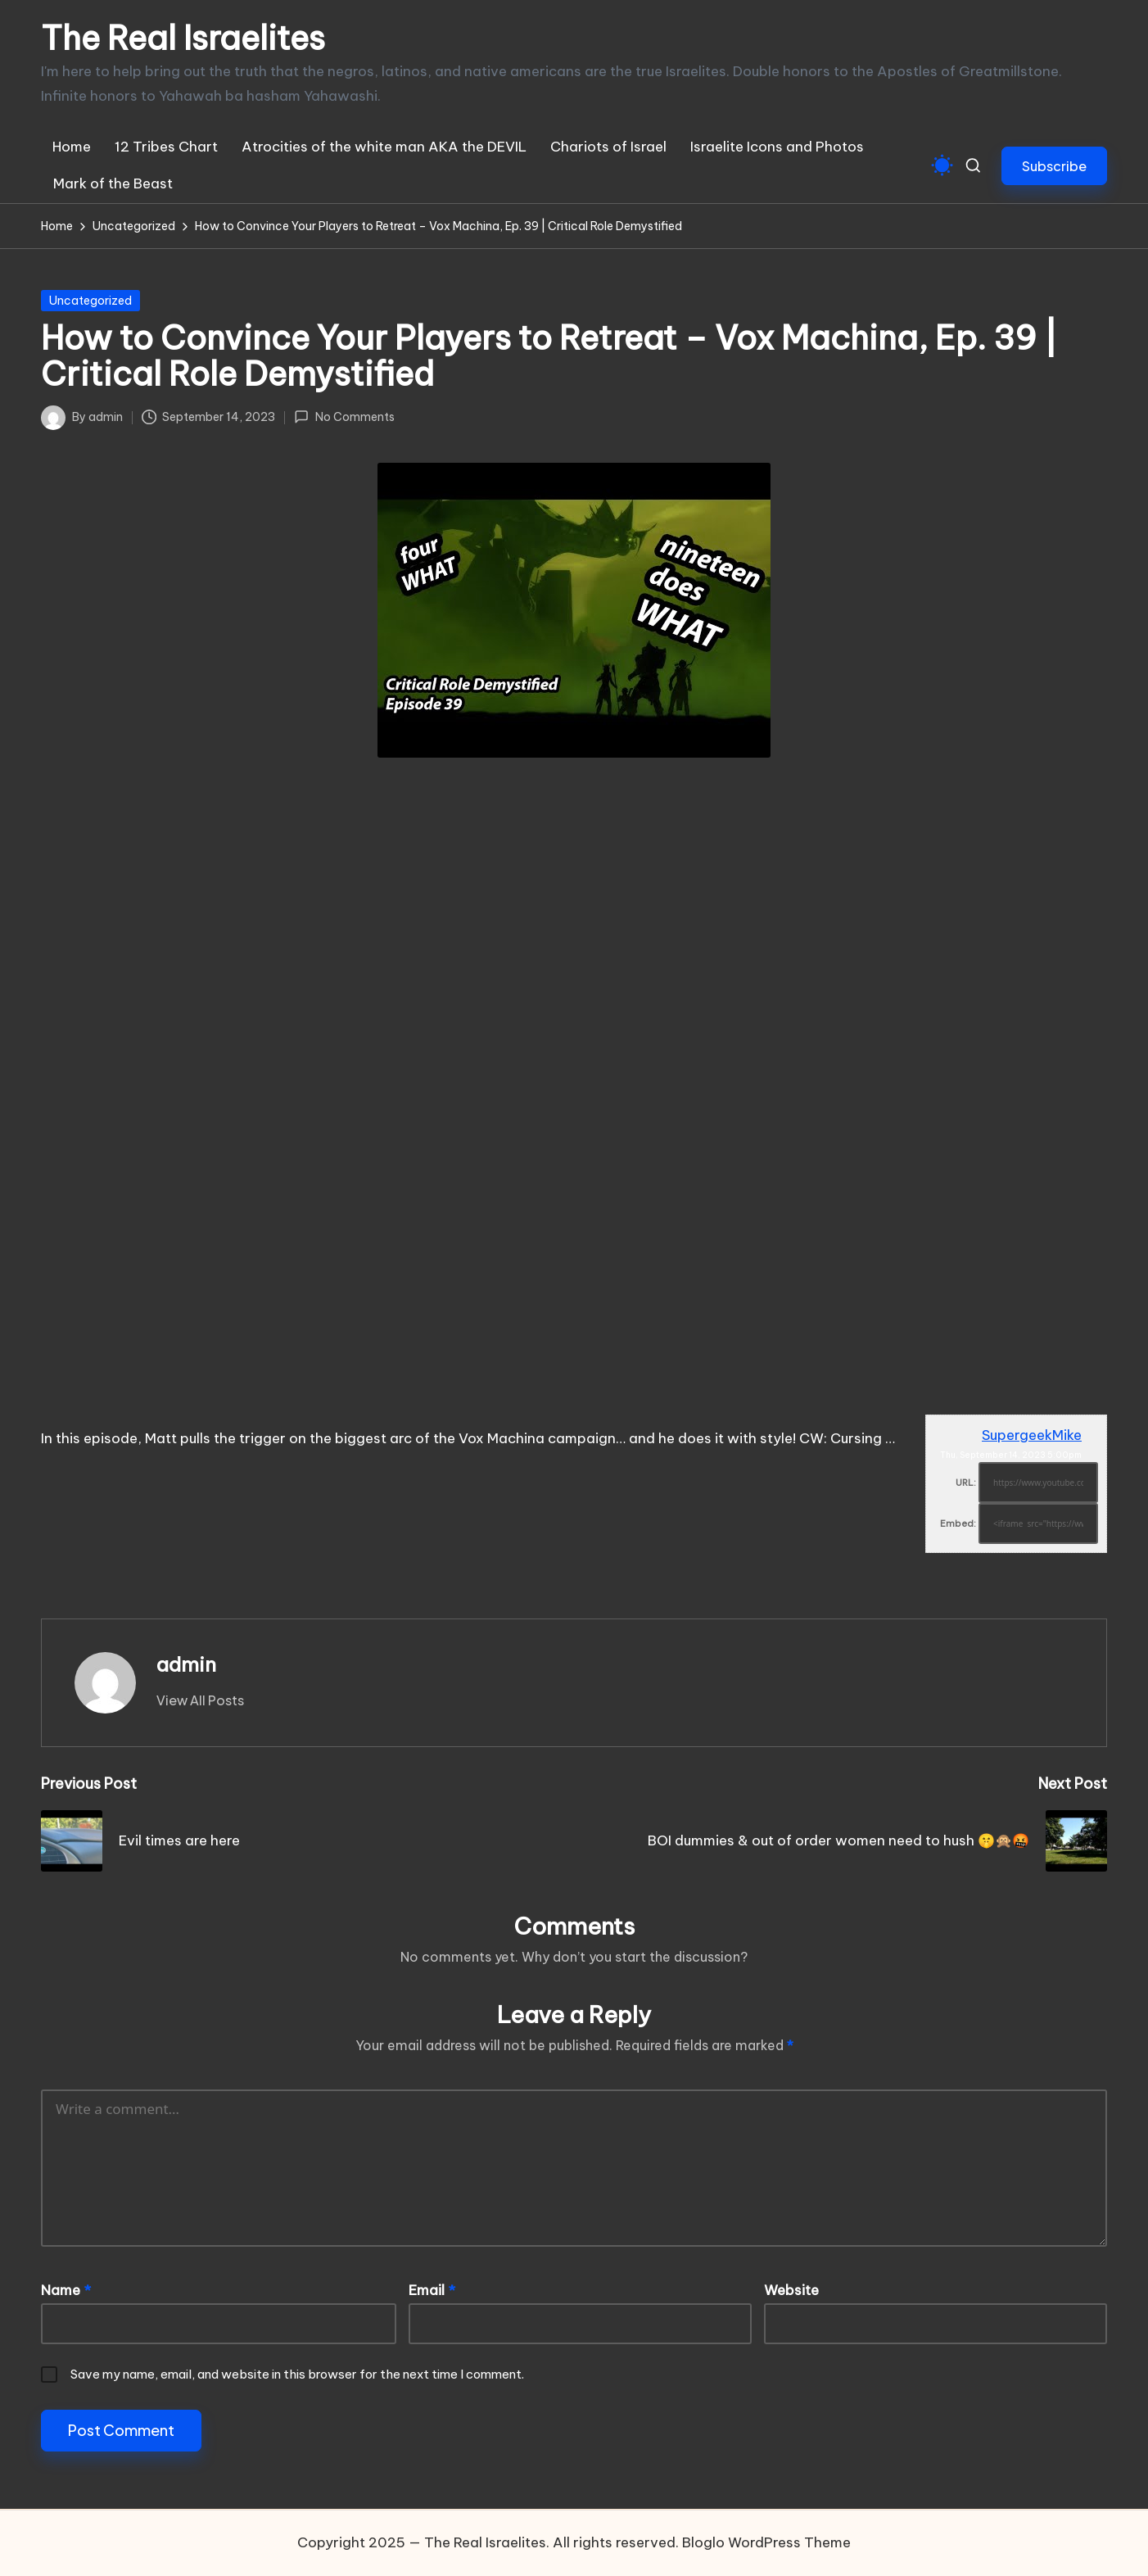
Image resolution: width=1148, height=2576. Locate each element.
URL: (966, 1482)
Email (432, 2290)
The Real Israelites (183, 38)
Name (66, 2290)
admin (186, 1664)
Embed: (958, 1523)
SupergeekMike (1032, 1435)
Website (791, 2290)
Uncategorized (90, 300)
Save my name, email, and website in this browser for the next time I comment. (297, 2374)
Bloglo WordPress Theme (766, 2542)
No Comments (344, 417)
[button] (1054, 166)
